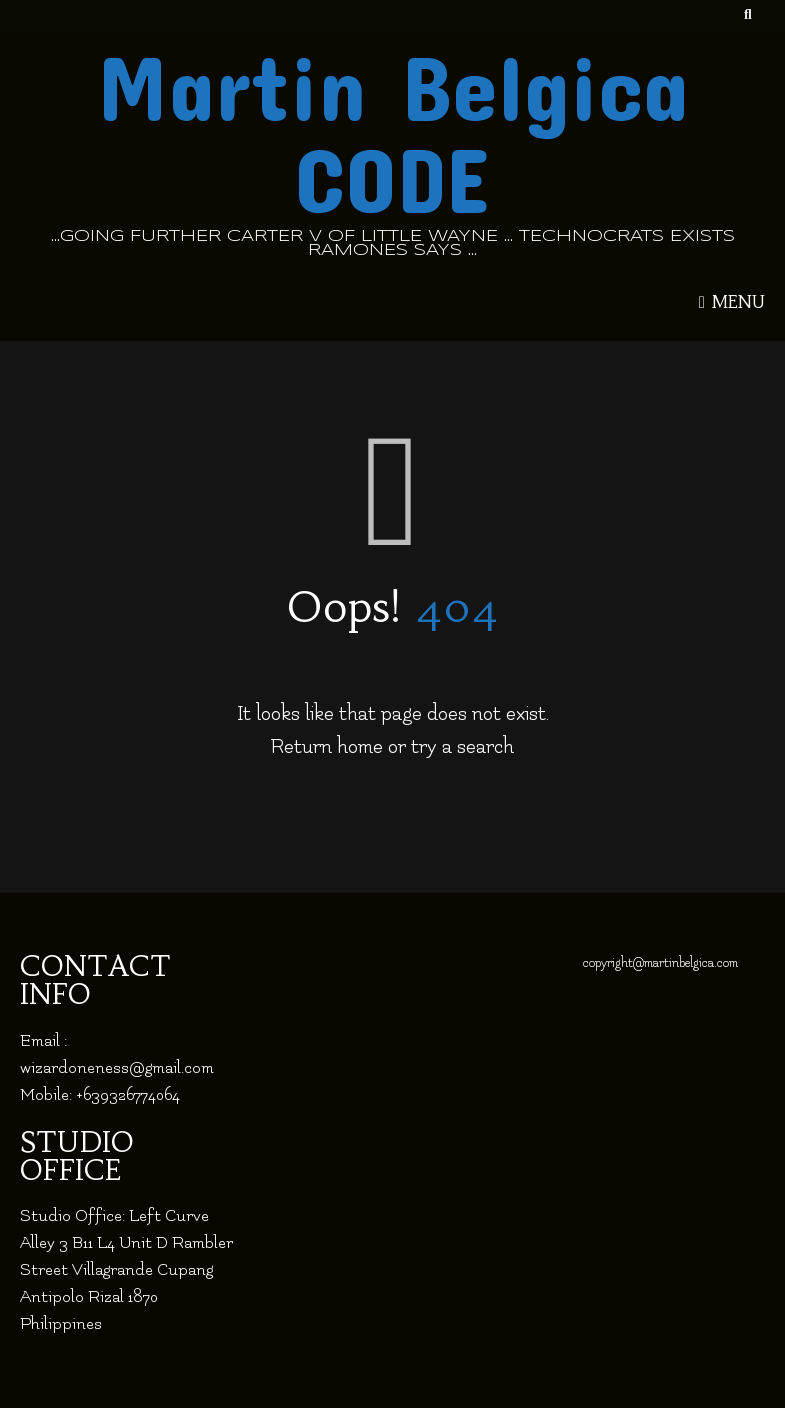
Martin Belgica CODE (393, 131)
